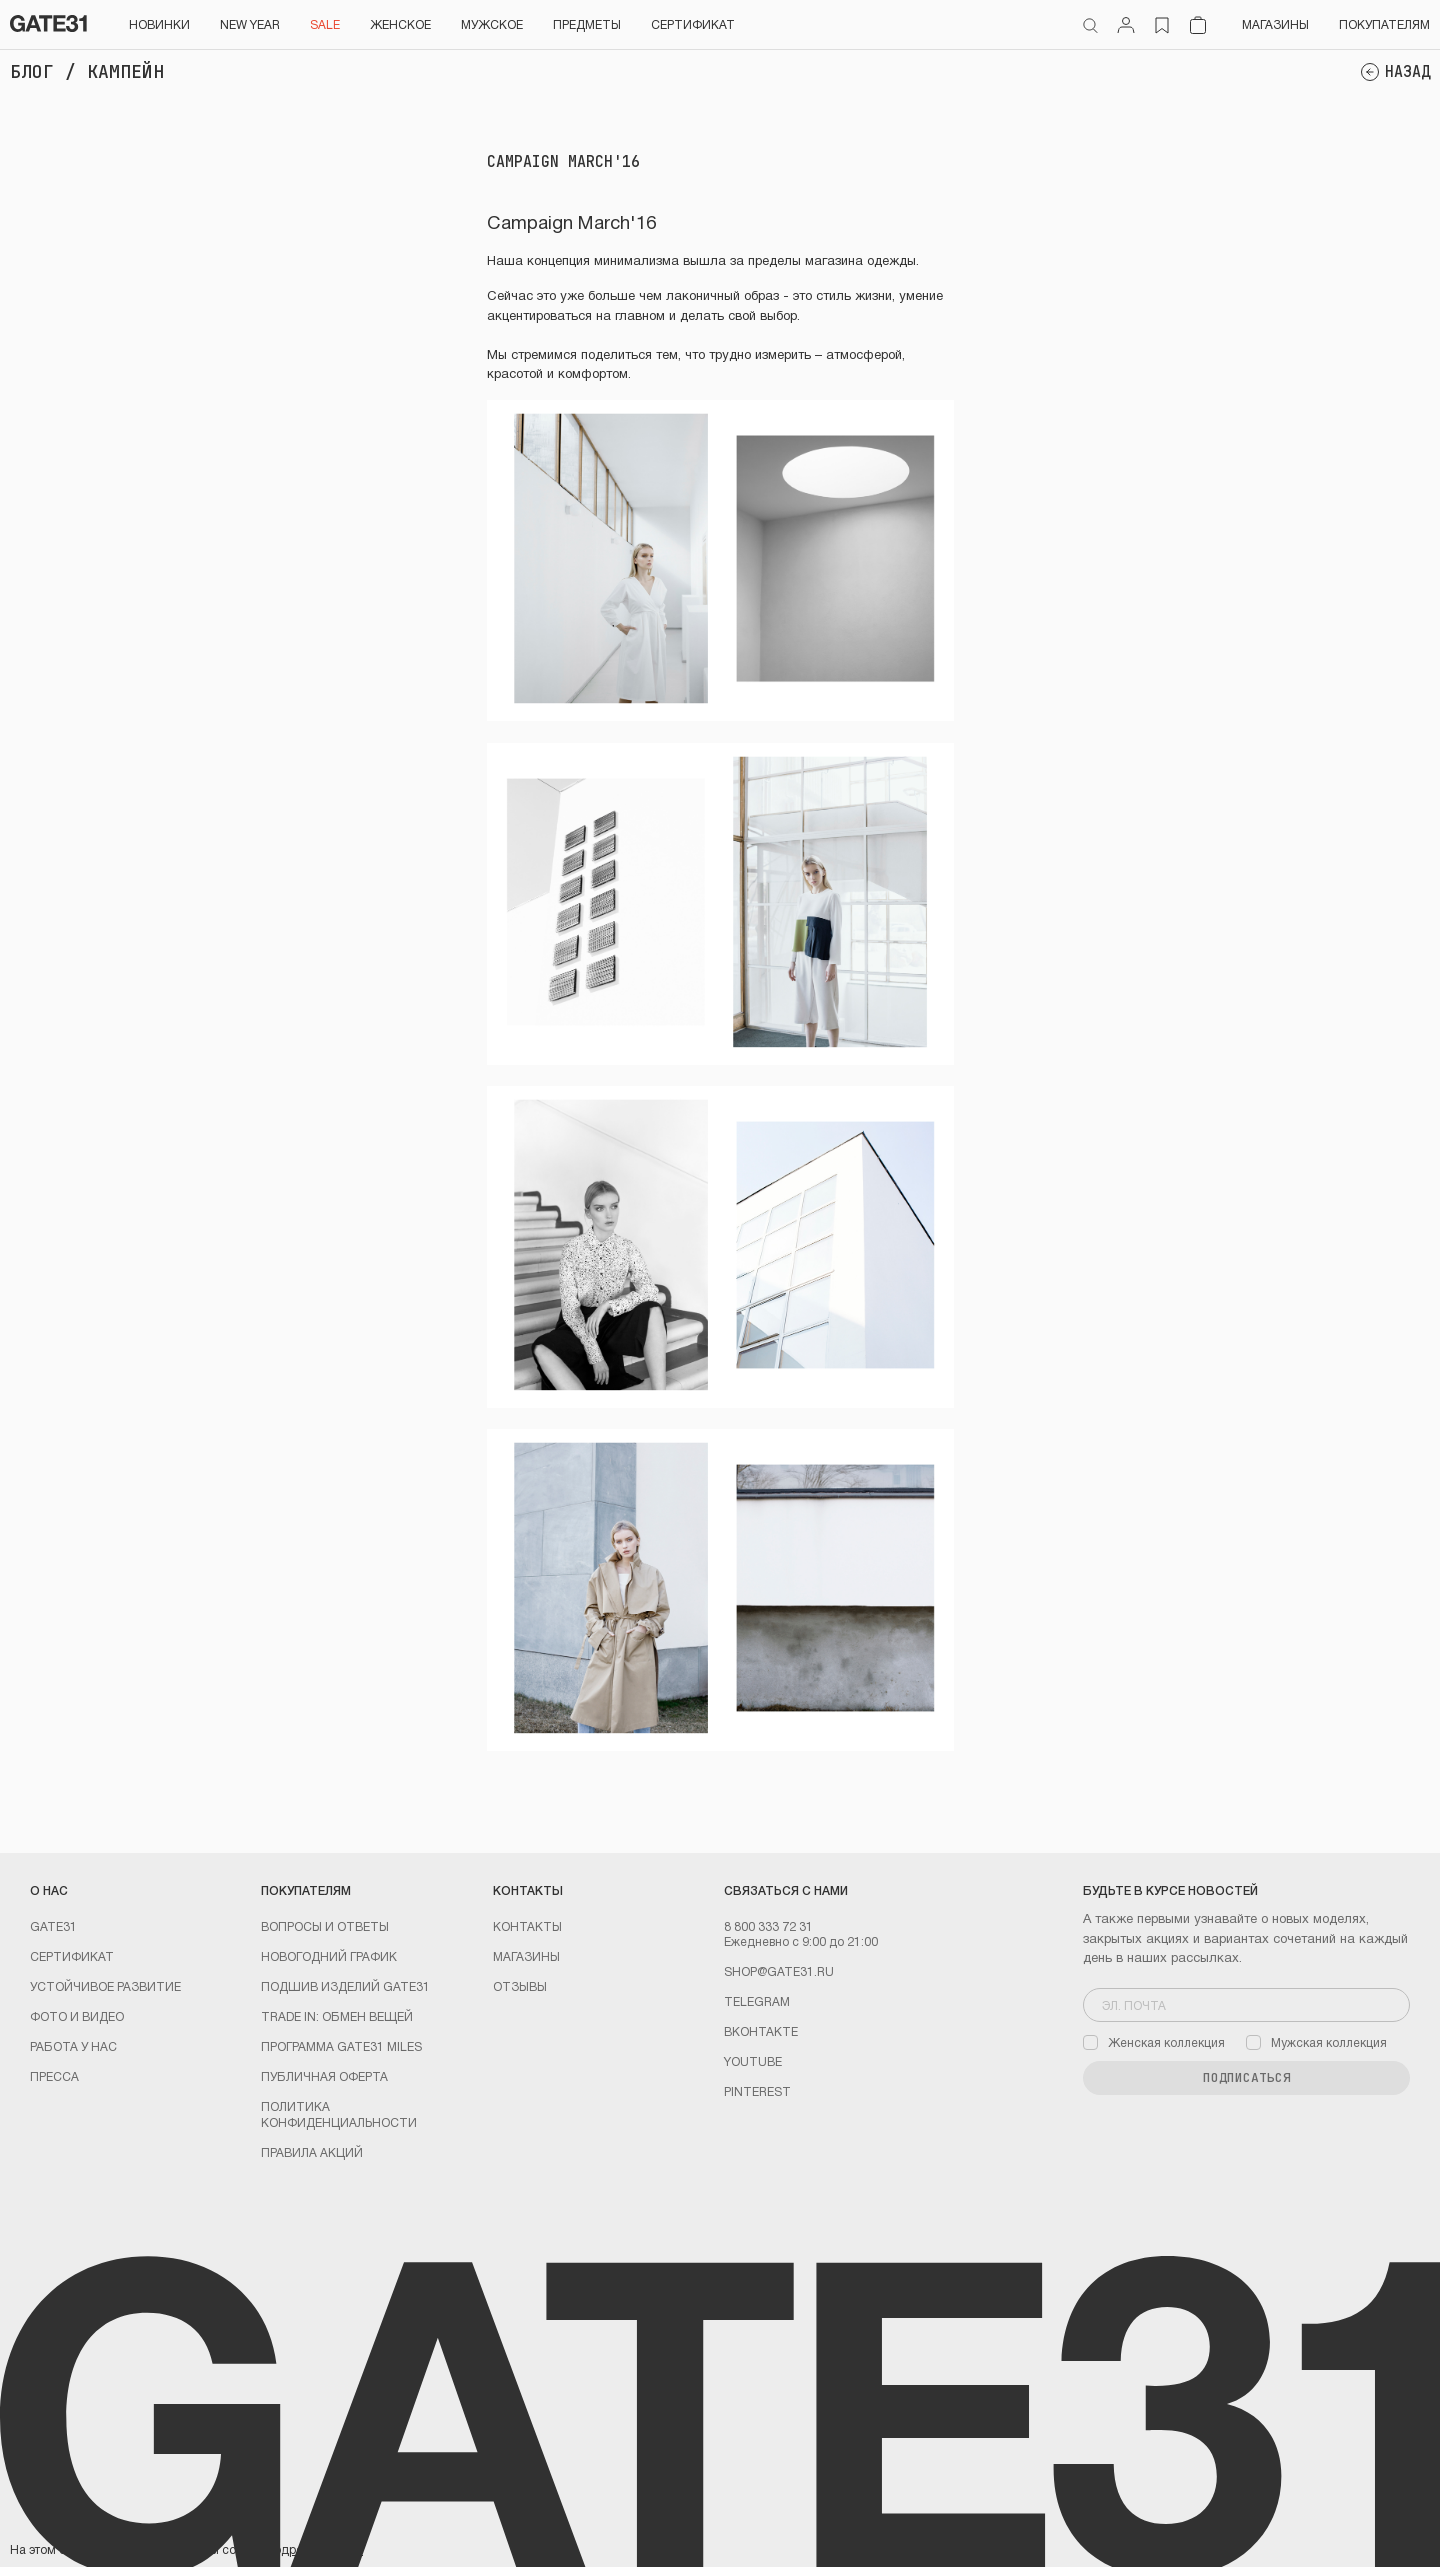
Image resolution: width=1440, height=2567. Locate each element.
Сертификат (72, 1956)
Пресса (54, 2076)
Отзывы (520, 1986)
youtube (753, 2061)
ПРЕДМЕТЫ (587, 24)
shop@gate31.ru (779, 1971)
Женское (400, 24)
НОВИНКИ (159, 24)
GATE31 (53, 1926)
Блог (32, 71)
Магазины (1275, 24)
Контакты (527, 1926)
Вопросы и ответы (325, 1926)
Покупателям (1384, 24)
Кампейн (125, 71)
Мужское (492, 24)
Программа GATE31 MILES (341, 2046)
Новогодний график (329, 1956)
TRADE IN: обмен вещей (337, 2016)
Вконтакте (761, 2031)
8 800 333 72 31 (768, 1926)
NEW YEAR (250, 24)
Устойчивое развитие (105, 1986)
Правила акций (312, 2152)
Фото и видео (77, 2016)
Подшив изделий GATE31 (345, 1986)
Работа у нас (73, 2046)
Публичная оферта (324, 2076)
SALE (325, 24)
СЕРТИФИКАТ (693, 24)
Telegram (757, 2001)
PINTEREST (757, 2091)
